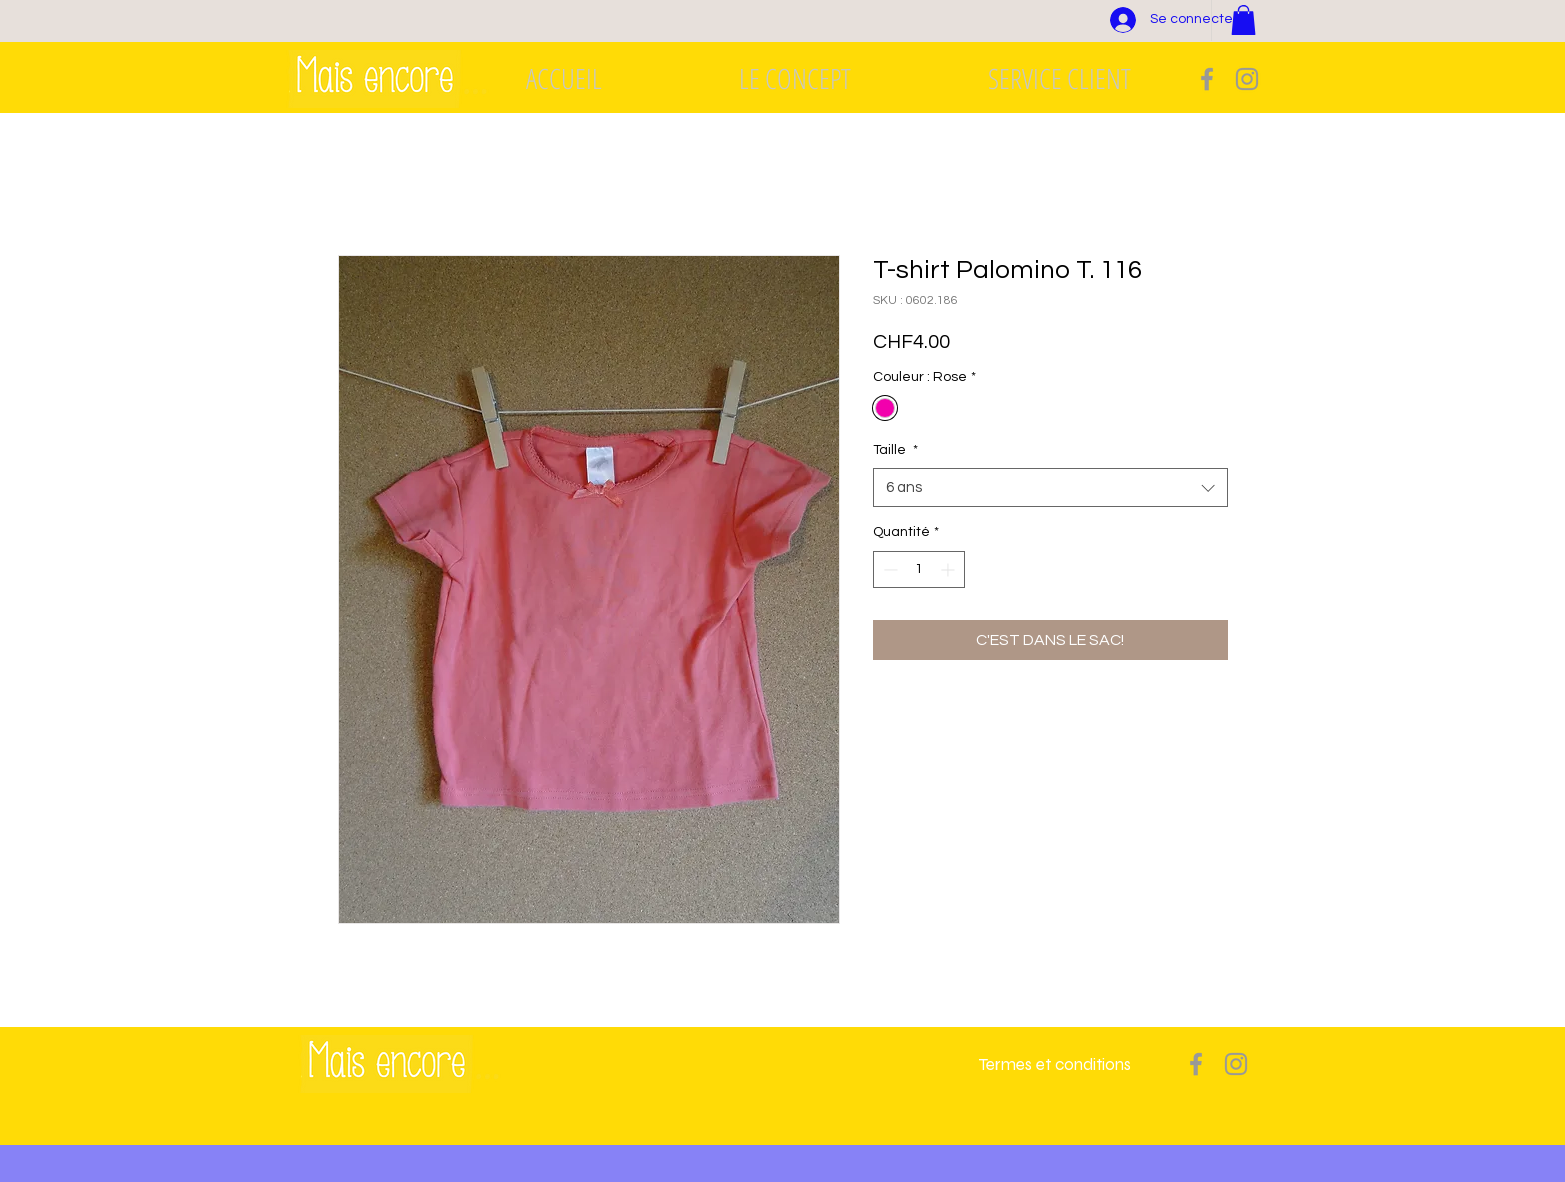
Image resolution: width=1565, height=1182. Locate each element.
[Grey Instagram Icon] (1247, 79)
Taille (895, 450)
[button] (1243, 20)
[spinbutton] (919, 569)
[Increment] (949, 569)
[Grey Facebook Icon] (1207, 79)
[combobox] (1050, 487)
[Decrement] (888, 569)
